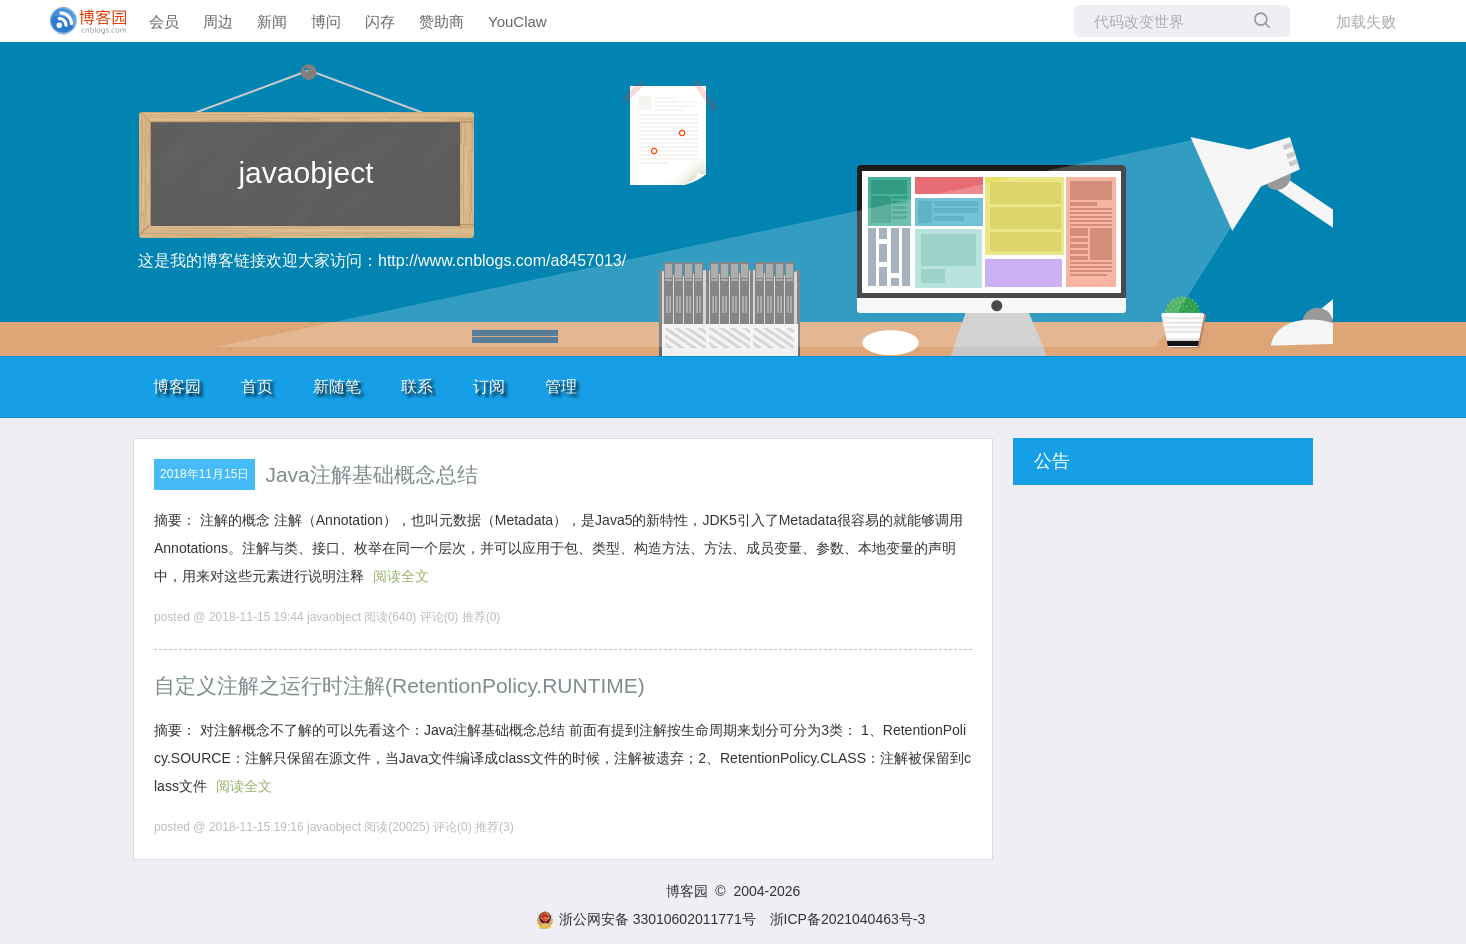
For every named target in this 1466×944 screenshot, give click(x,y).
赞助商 (441, 21)
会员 (164, 21)
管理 (561, 386)
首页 (257, 386)
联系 (417, 386)
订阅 (489, 386)
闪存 (380, 21)
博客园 (177, 386)
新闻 (272, 21)
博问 (326, 21)
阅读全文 (401, 576)
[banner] (80, 21)
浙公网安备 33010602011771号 (646, 919)
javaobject (305, 172)
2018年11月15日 (204, 474)
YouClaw (517, 21)
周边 (218, 21)
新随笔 (337, 386)
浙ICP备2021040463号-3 (848, 919)
